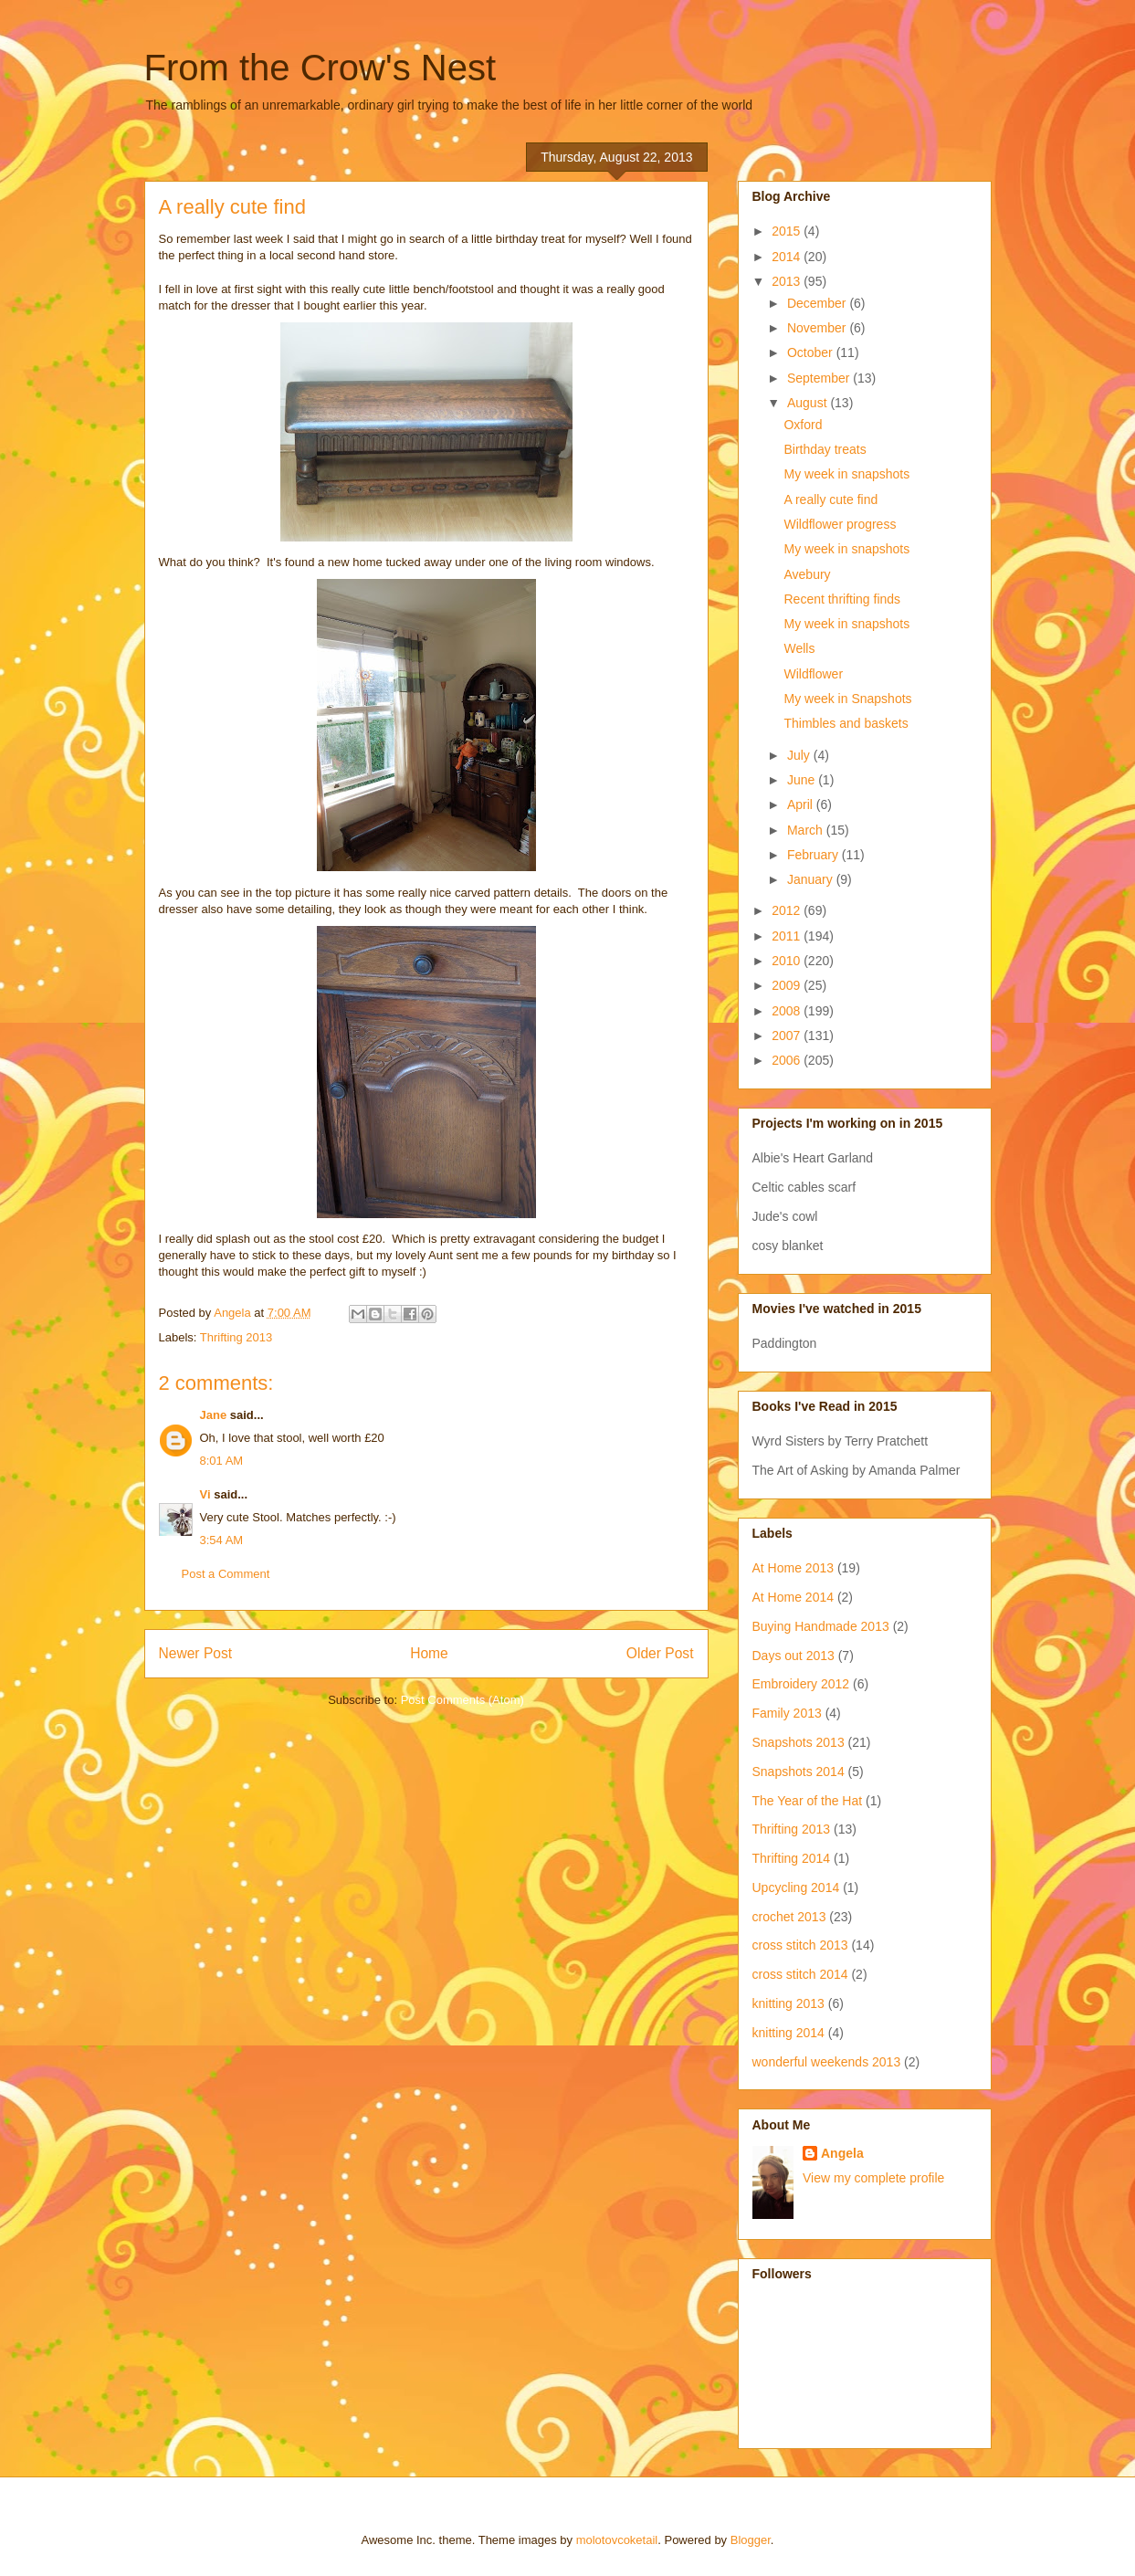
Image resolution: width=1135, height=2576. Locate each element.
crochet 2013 (789, 1916)
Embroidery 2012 (801, 1684)
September (820, 378)
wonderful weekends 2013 (826, 2062)
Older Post (660, 1653)
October (811, 352)
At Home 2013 (793, 1568)
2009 (788, 985)
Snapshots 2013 (798, 1742)
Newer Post (196, 1653)
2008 (788, 1011)
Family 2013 (787, 1713)
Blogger (750, 2540)
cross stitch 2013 (800, 1945)
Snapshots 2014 (798, 1771)
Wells (798, 648)
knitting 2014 (788, 2032)
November (818, 328)
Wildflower (813, 674)
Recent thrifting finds (841, 599)
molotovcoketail (617, 2540)
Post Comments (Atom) (462, 1700)
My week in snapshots (846, 474)
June (802, 780)
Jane (213, 1415)
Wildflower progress (839, 524)
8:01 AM (222, 1460)
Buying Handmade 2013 (820, 1626)
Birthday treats (824, 449)
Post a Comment (226, 1574)
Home (429, 1653)
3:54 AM (222, 1540)
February (814, 854)
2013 (788, 281)
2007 (788, 1035)
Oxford (802, 424)
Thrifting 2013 (236, 1337)
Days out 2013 (793, 1655)
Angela (842, 2153)
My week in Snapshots (847, 698)
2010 (788, 960)
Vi (205, 1494)
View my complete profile (873, 2178)
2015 (788, 231)
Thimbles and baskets (845, 723)
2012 (788, 910)
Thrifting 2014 (791, 1858)
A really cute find (830, 499)
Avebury (806, 574)
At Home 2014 (793, 1597)
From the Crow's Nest (320, 67)
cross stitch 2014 (800, 1974)
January (811, 879)
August (808, 402)
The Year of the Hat (807, 1800)
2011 (788, 936)
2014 (788, 256)
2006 (788, 1060)
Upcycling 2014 (796, 1887)
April (801, 804)
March (806, 830)
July (800, 755)
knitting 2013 (788, 2003)
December (818, 303)
